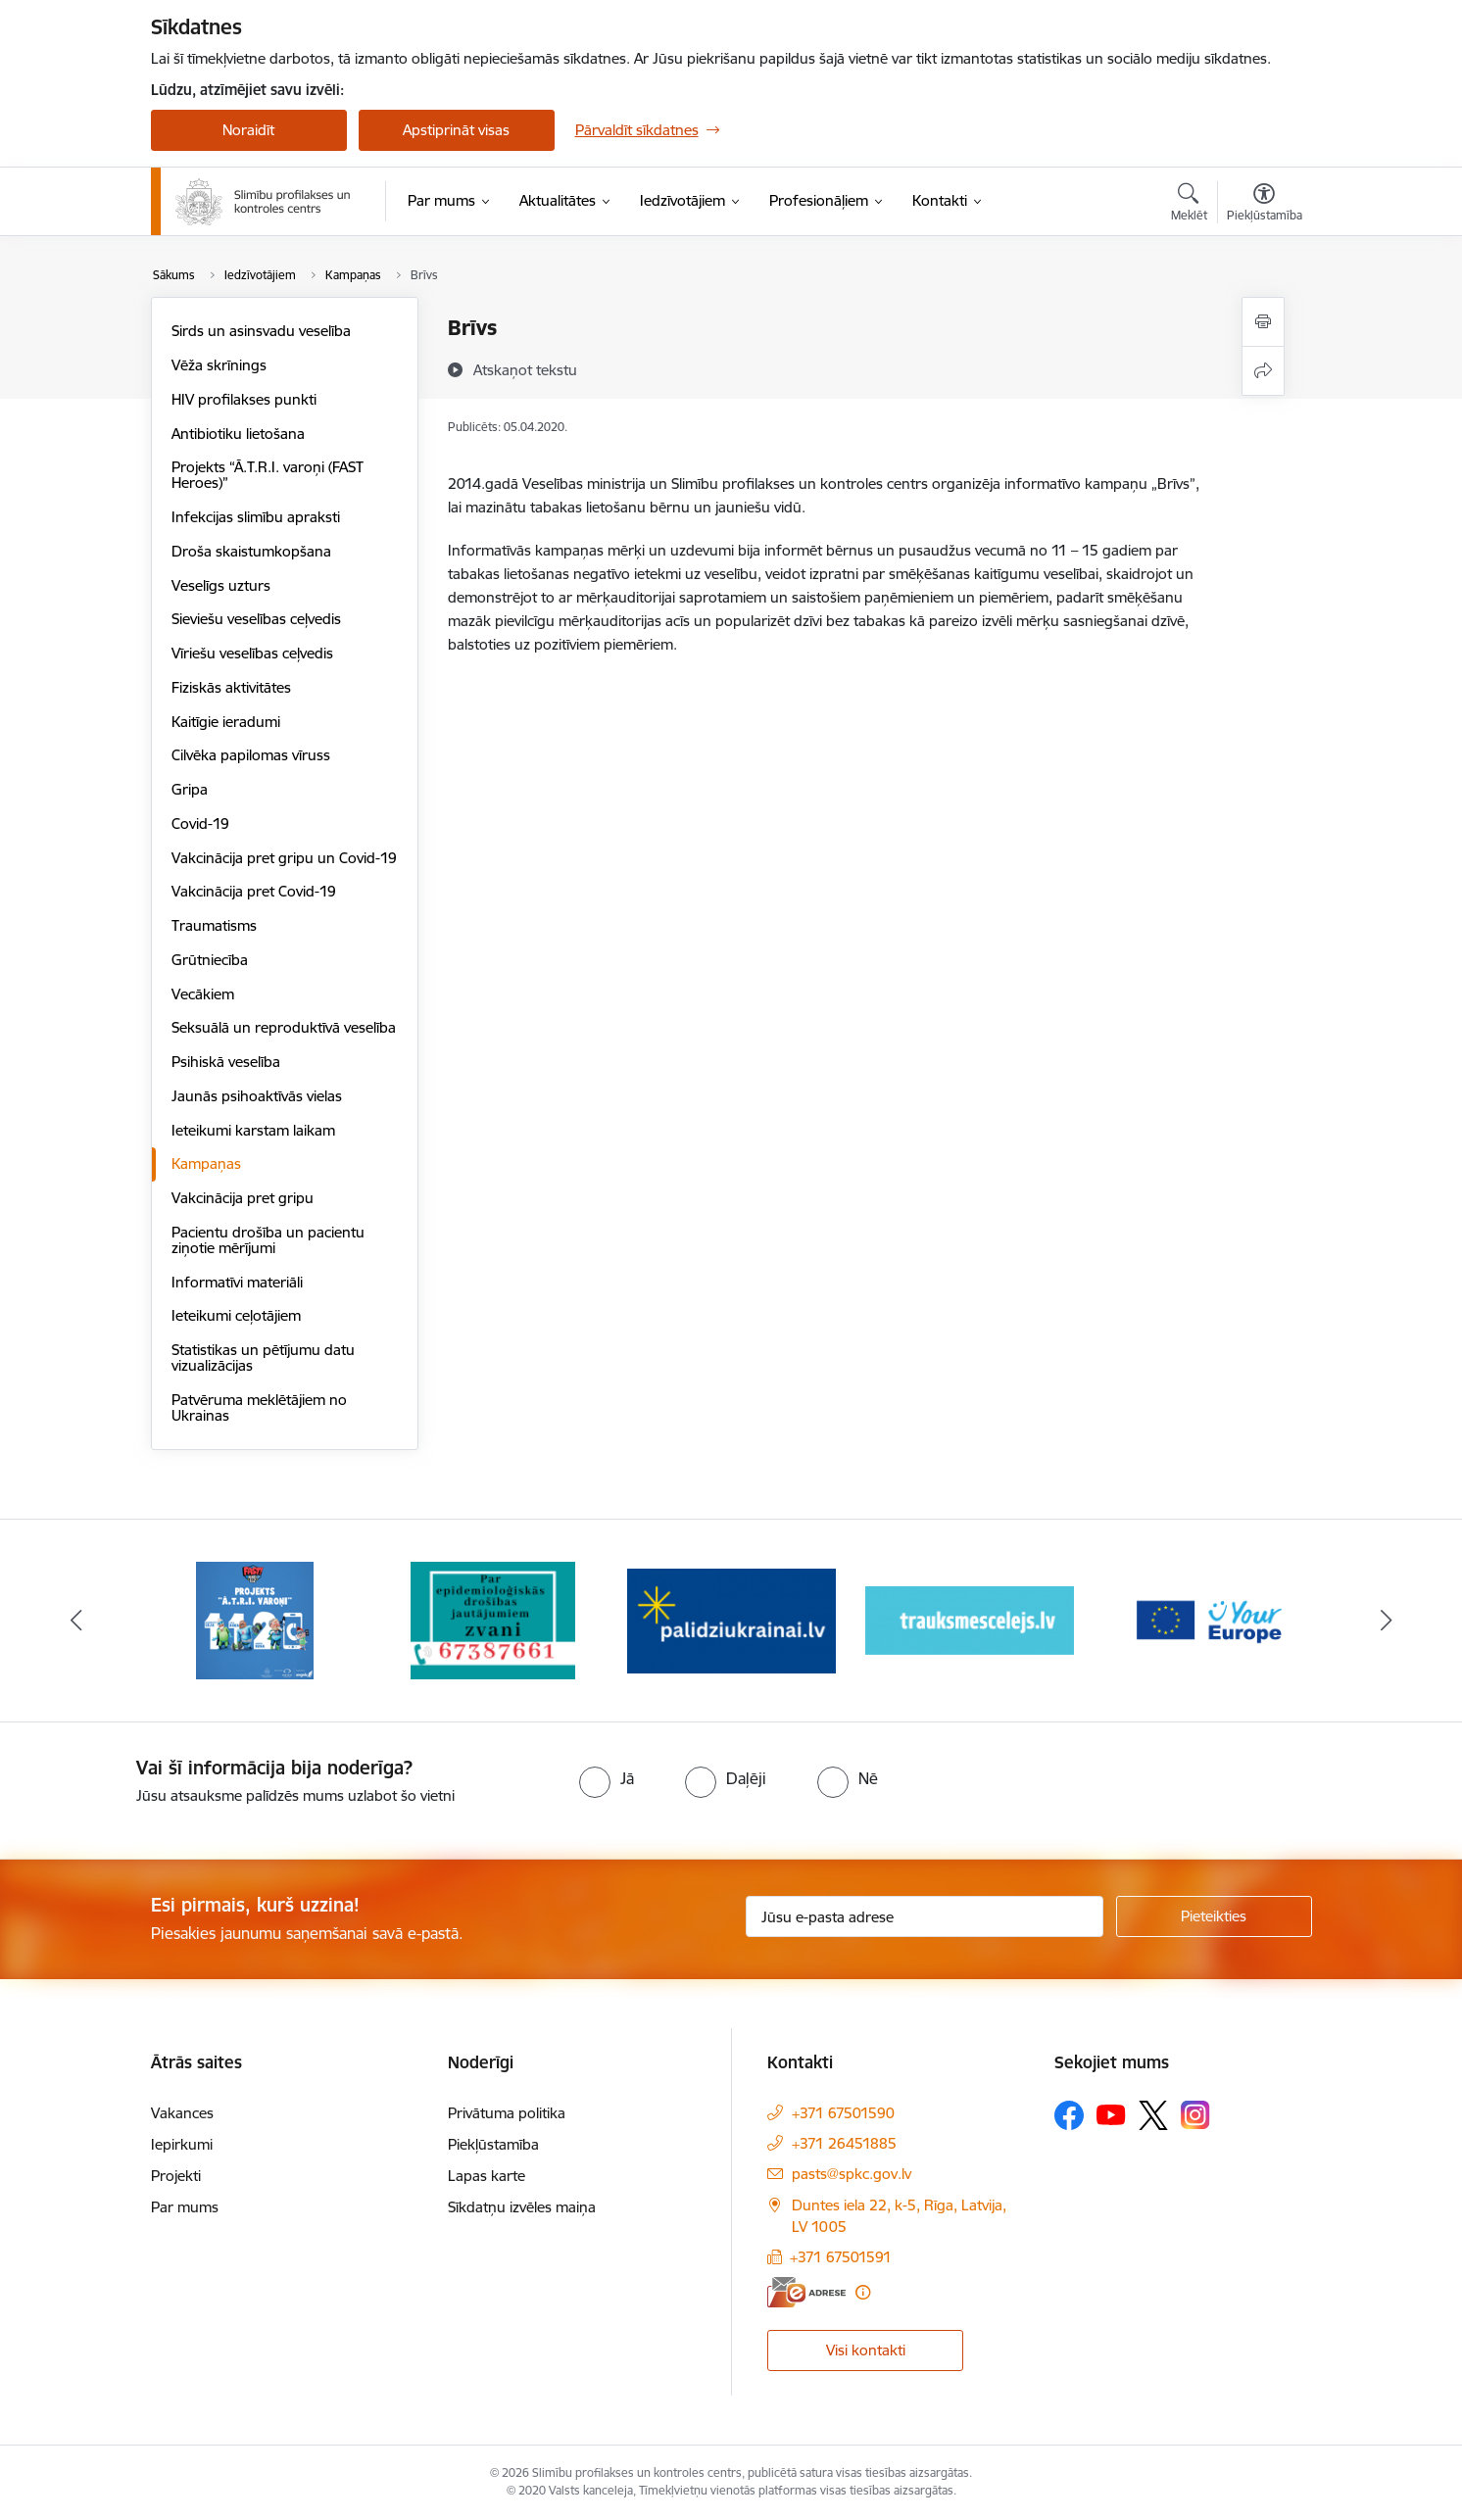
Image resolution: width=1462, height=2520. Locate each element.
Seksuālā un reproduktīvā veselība (283, 1027)
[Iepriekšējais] (76, 1620)
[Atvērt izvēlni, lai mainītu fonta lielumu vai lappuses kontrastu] (1264, 204)
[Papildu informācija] (862, 2292)
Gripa (189, 789)
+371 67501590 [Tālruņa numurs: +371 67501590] (843, 2113)
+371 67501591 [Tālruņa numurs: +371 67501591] (841, 2257)
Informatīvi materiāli (237, 1282)
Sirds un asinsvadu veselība (261, 330)
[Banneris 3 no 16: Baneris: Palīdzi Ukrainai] (731, 1619)
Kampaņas (206, 1163)
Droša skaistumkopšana (251, 551)
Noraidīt (248, 130)
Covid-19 (200, 823)
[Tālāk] (1386, 1620)
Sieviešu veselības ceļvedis (256, 618)
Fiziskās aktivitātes (231, 687)
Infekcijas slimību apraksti (255, 517)
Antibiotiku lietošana (238, 433)
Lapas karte (486, 2175)
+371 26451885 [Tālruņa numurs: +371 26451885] (844, 2143)
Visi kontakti (865, 2350)
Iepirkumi (182, 2144)
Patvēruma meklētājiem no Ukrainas (259, 1407)
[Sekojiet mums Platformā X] (1153, 2115)
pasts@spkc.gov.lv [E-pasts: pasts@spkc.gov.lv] (851, 2173)
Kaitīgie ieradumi (225, 721)
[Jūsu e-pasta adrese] (924, 1916)
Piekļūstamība (493, 2144)
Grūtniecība (209, 959)
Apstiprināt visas (456, 130)
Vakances (182, 2113)
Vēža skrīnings (219, 365)
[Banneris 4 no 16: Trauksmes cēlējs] (969, 1619)
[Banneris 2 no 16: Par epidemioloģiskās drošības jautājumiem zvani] (493, 1619)
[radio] (606, 1778)
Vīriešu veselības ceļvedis (252, 653)
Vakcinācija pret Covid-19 (253, 891)
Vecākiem (202, 994)
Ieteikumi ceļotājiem (236, 1315)
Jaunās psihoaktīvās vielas (256, 1096)
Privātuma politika (506, 2113)
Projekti (176, 2175)
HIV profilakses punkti (244, 399)
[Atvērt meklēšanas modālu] (1189, 204)
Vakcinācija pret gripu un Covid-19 (284, 857)
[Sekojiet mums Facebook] (1069, 2115)
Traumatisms (214, 925)
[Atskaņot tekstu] (525, 369)
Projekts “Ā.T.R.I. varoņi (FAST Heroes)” (267, 475)
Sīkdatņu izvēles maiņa (522, 2207)
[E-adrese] (806, 2292)
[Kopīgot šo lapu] (1263, 371)
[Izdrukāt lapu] (1263, 322)
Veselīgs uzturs (220, 585)
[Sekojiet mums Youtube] (1111, 2114)
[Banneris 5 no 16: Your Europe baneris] (1207, 1619)
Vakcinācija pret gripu (242, 1197)
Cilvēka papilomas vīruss (250, 755)
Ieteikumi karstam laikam (253, 1130)
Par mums (185, 2207)
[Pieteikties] (1214, 1916)
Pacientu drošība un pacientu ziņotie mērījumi (268, 1240)
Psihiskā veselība (225, 1061)
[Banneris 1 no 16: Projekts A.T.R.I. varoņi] (255, 1619)
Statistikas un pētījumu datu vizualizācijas (263, 1357)
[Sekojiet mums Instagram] (1195, 2115)
